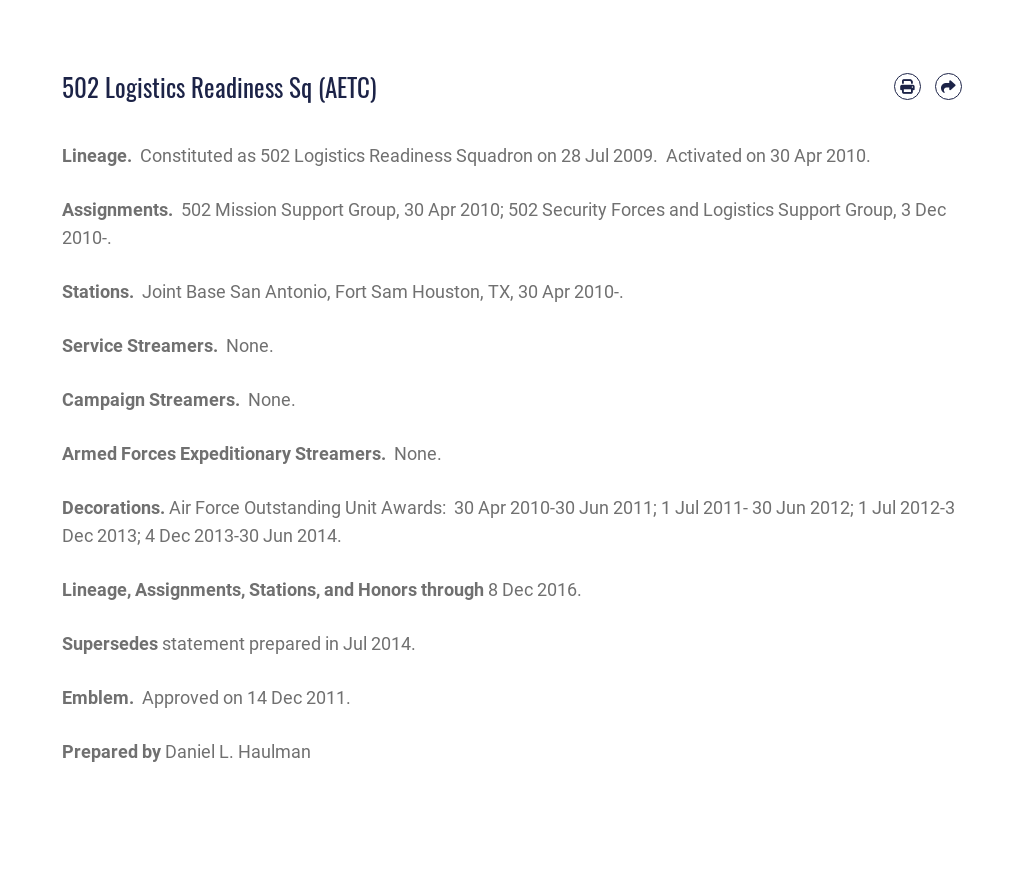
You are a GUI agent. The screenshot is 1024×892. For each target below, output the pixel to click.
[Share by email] (948, 86)
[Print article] (907, 86)
